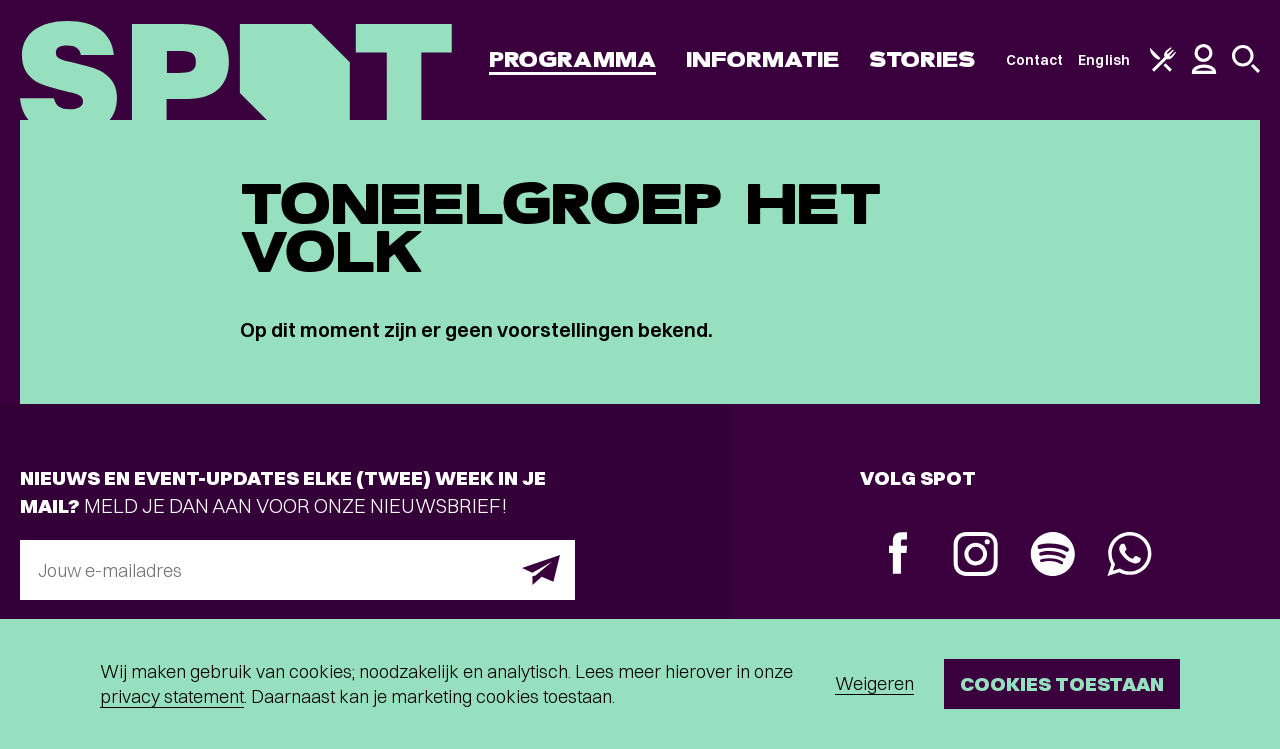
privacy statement (172, 696)
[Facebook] (898, 555)
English (1104, 60)
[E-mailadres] (297, 570)
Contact (1035, 60)
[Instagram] (975, 556)
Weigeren (874, 683)
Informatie (762, 59)
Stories (922, 59)
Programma (572, 59)
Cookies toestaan (1062, 683)
